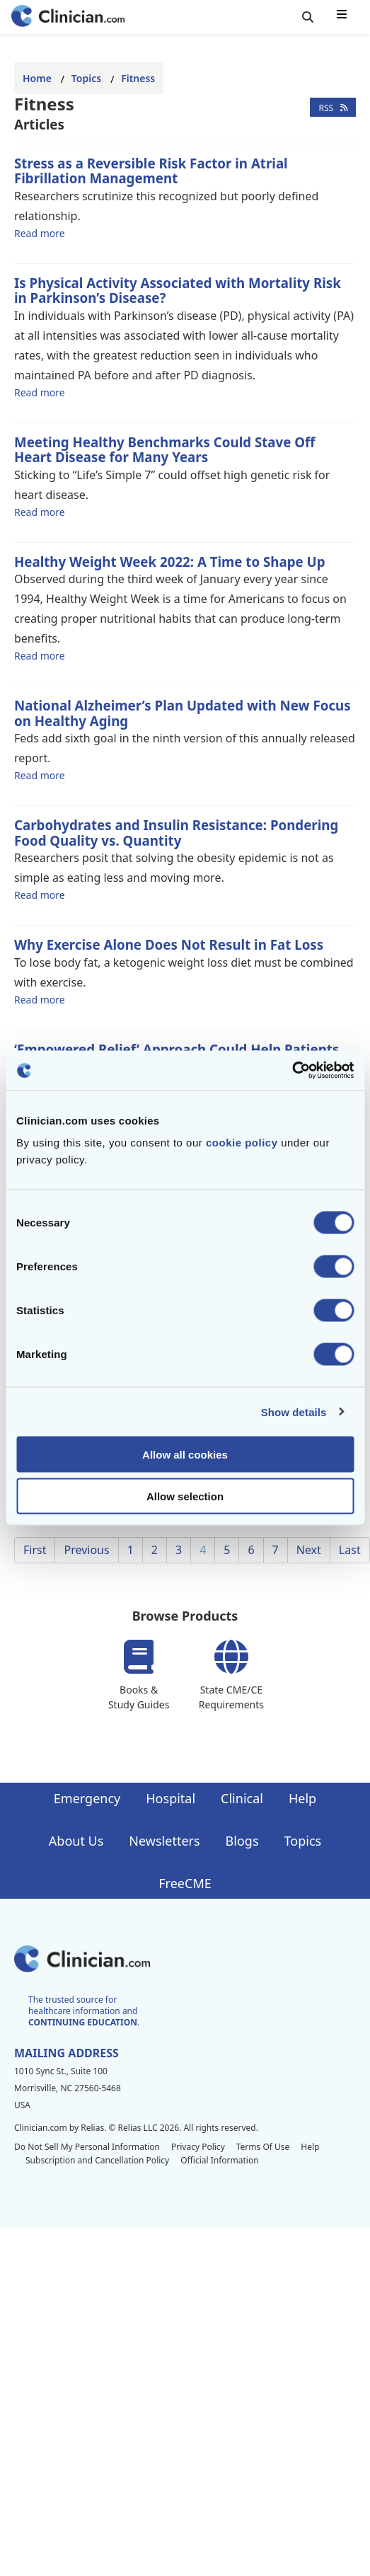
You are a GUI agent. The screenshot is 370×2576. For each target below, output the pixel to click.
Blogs (242, 1840)
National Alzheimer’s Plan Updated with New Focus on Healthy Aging (182, 713)
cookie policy (242, 1143)
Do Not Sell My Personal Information (87, 2147)
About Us (76, 1840)
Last (350, 1550)
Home (37, 78)
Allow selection (185, 1496)
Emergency (87, 1798)
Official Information (219, 2160)
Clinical (242, 1798)
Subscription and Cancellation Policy (97, 2160)
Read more (39, 233)
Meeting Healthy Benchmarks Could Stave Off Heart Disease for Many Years (164, 449)
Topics (86, 78)
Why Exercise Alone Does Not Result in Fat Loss (168, 944)
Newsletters (164, 1840)
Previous (86, 1550)
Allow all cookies (185, 1455)
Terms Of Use (263, 2147)
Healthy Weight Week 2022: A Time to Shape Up (169, 561)
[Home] (68, 17)
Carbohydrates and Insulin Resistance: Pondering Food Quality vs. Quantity (176, 832)
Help (302, 1798)
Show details (294, 1411)
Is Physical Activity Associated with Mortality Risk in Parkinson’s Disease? (177, 290)
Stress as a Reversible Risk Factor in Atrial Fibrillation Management (151, 171)
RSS (332, 107)
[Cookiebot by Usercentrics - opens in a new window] (292, 1071)
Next (308, 1550)
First (34, 1550)
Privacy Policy (198, 2147)
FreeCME (184, 1883)
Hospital (170, 1798)
